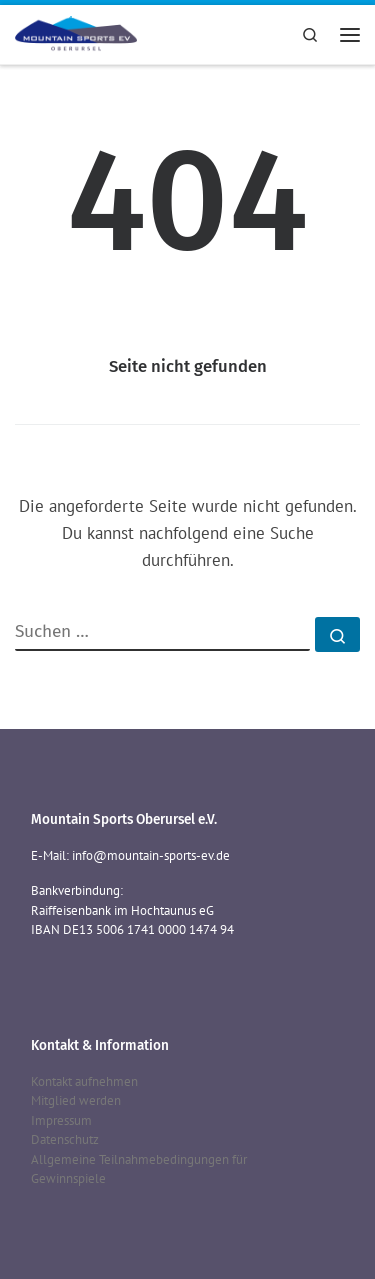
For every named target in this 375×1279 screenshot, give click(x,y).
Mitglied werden (76, 1100)
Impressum (61, 1120)
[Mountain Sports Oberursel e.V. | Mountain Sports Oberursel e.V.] (76, 32)
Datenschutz (65, 1139)
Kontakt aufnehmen (84, 1081)
